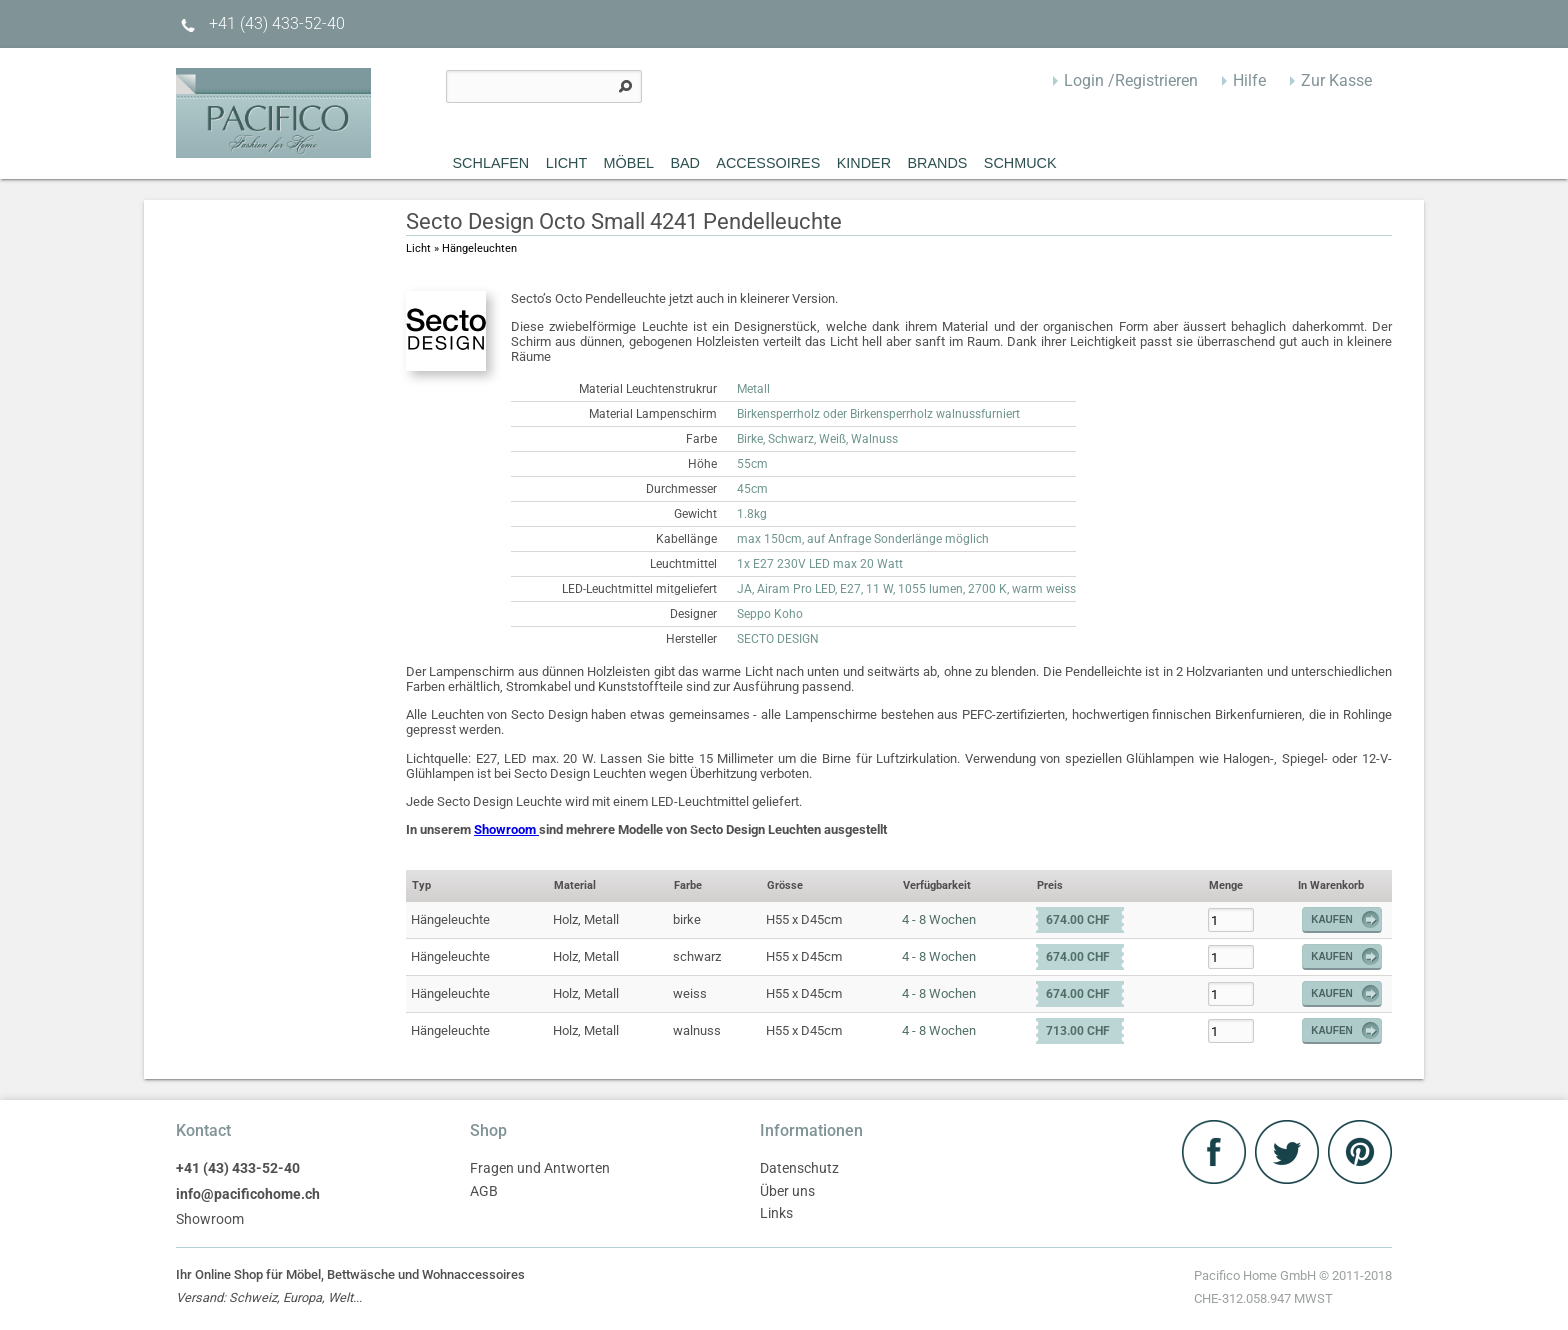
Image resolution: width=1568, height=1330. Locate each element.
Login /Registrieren (1131, 80)
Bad (685, 163)
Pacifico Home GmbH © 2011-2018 (1293, 1289)
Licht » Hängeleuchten (461, 248)
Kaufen (1346, 919)
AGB (484, 1191)
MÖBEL (629, 163)
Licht (567, 163)
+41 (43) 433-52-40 (260, 23)
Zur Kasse (1336, 80)
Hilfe (1249, 80)
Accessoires (768, 163)
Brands (937, 163)
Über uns (787, 1191)
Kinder (864, 163)
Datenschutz (799, 1168)
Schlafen (491, 163)
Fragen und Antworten (540, 1168)
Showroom (506, 829)
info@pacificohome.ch (248, 1194)
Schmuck (1020, 163)
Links (776, 1213)
